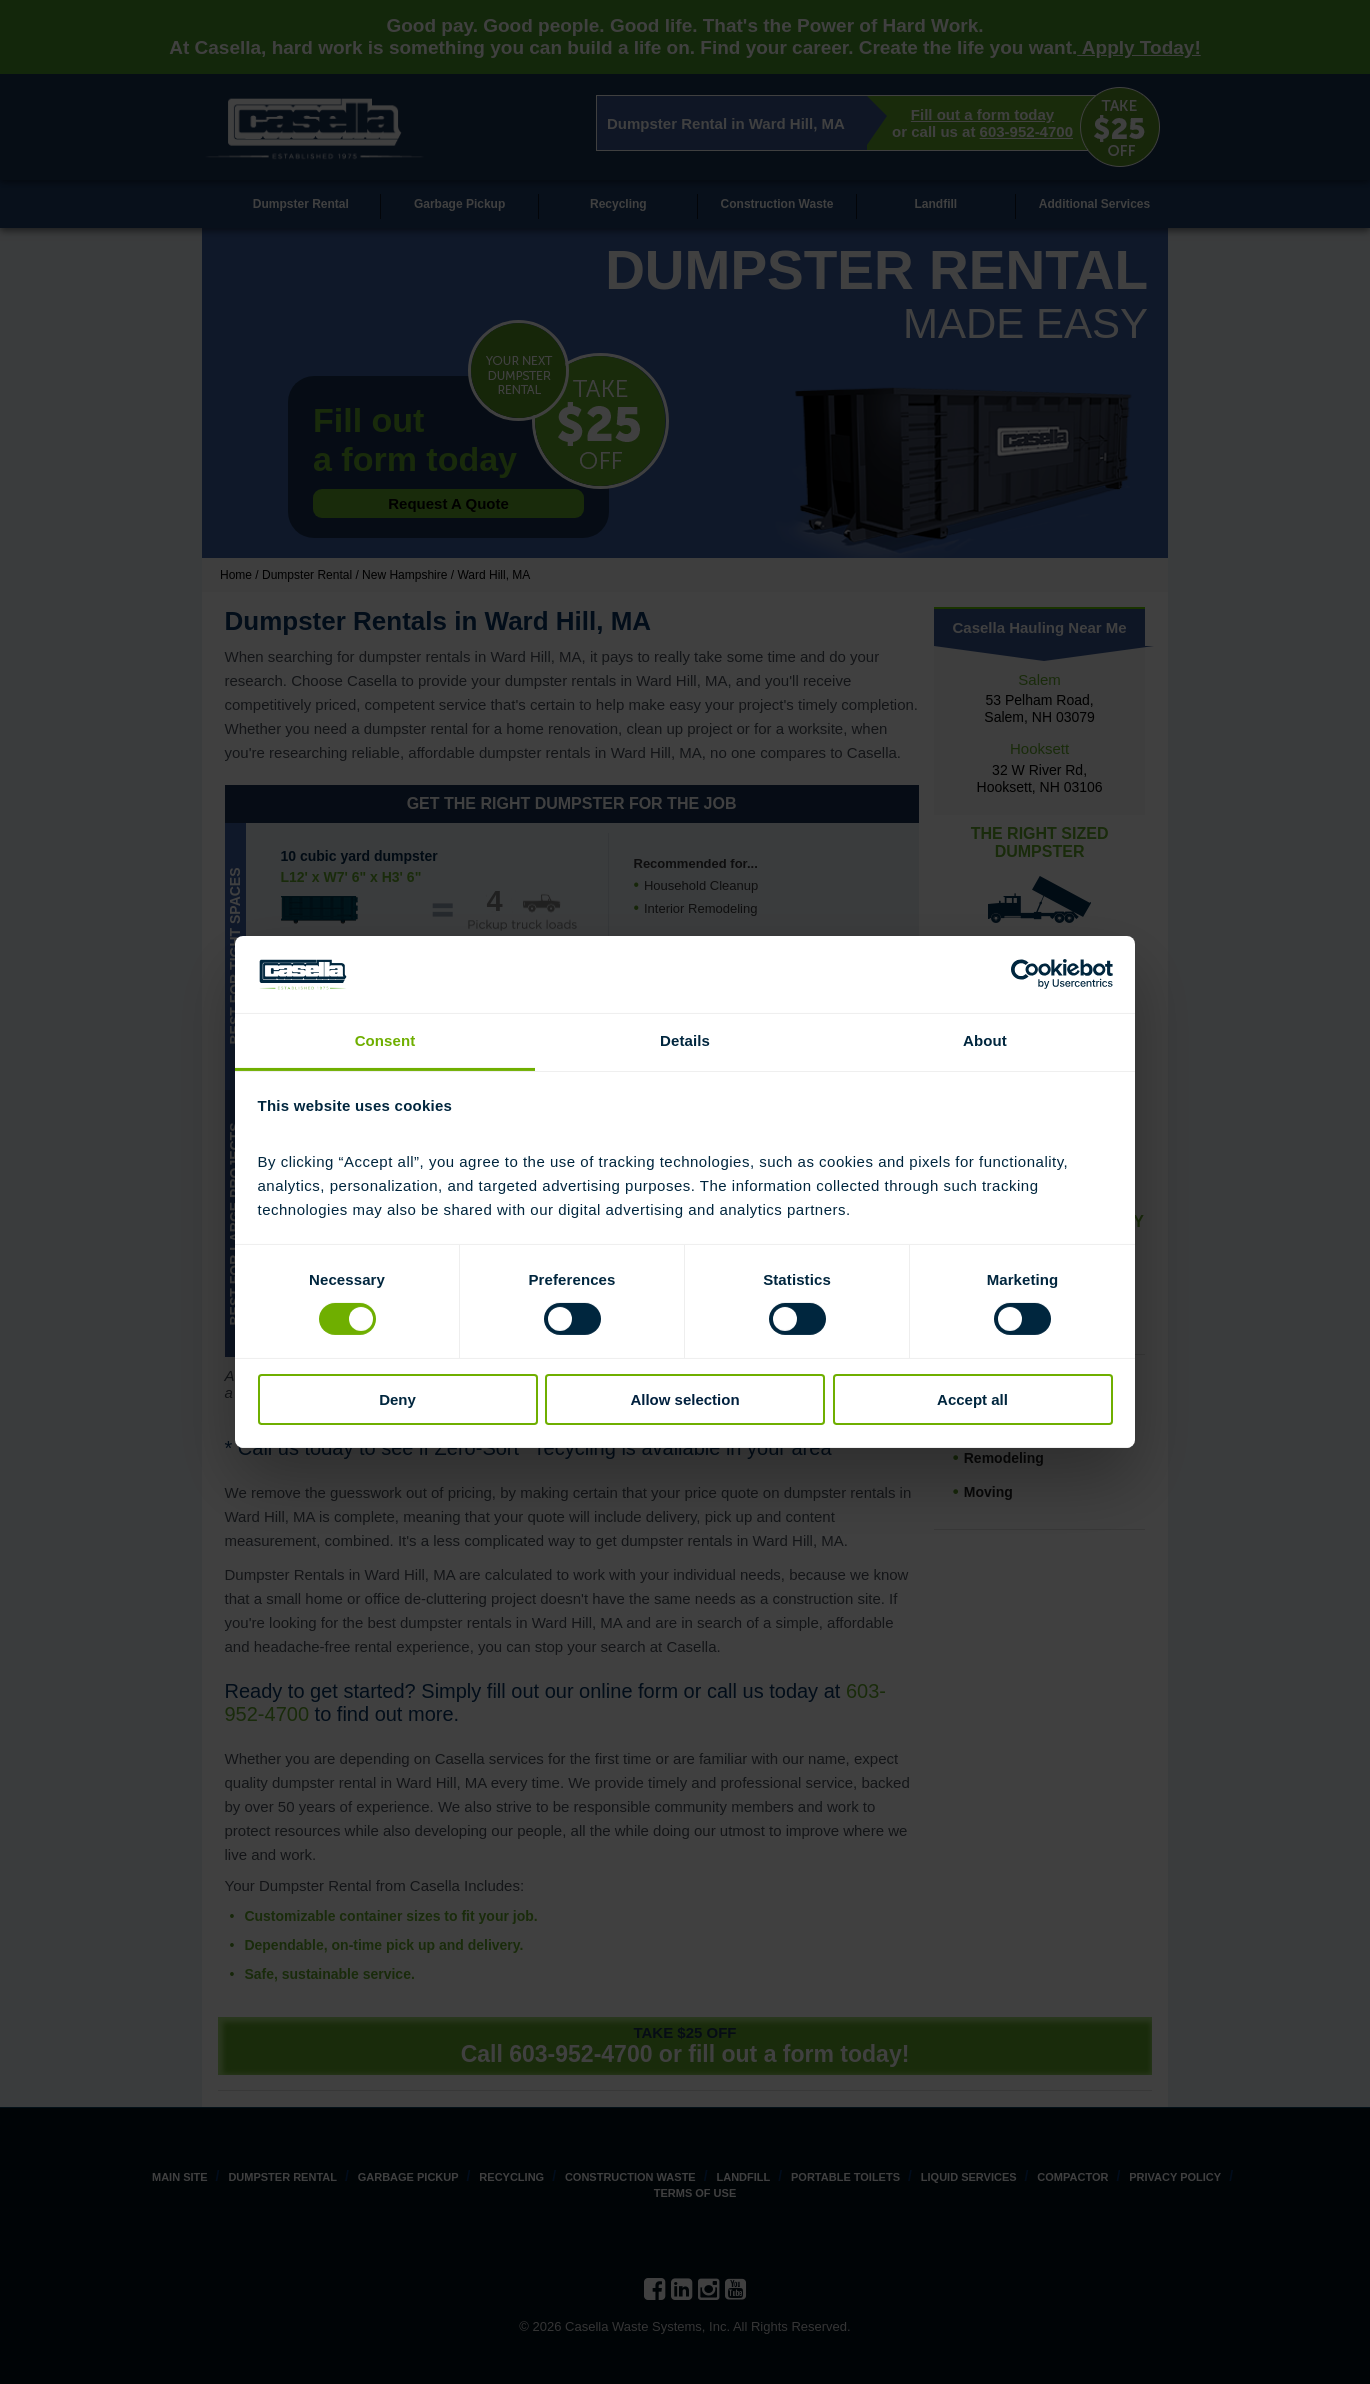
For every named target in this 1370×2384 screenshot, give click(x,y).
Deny (397, 1399)
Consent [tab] (385, 1040)
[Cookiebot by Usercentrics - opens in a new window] (1025, 974)
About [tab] (985, 1040)
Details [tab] (685, 1040)
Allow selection (684, 1399)
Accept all (972, 1399)
